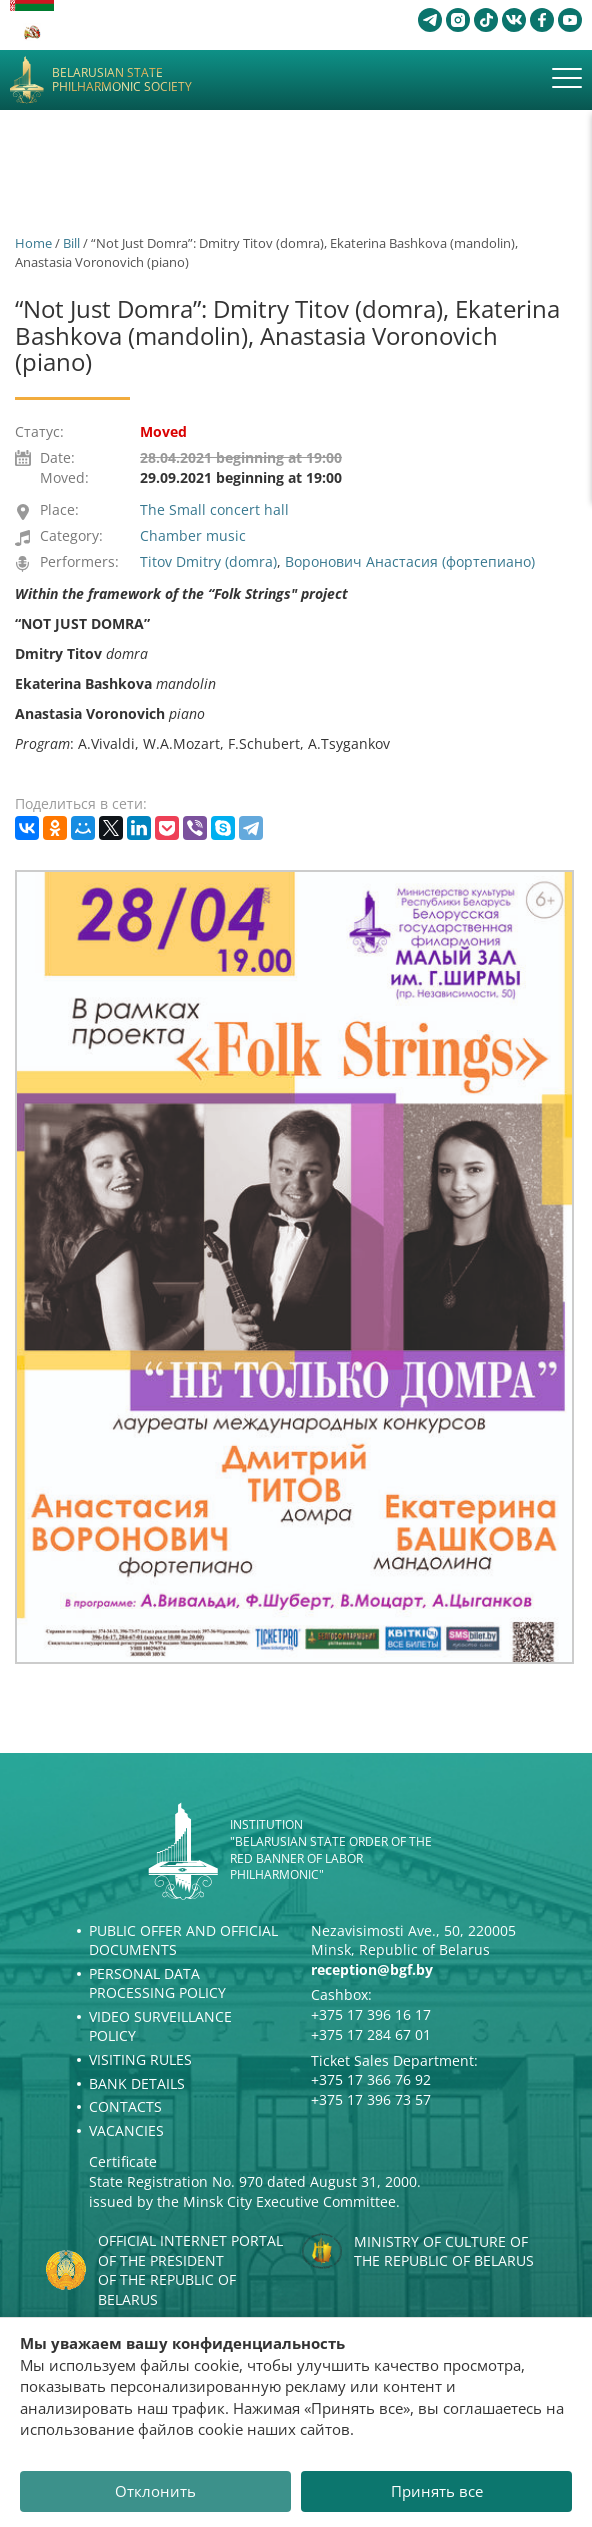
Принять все (437, 2491)
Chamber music (193, 535)
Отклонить (155, 2491)
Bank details (137, 2083)
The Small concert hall (214, 509)
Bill (71, 243)
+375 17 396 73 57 (371, 2099)
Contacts (125, 2106)
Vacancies (126, 2130)
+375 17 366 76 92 (371, 2079)
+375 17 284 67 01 (371, 2034)
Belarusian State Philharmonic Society (122, 80)
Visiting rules (140, 2059)
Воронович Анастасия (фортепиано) (410, 561)
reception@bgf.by (372, 1969)
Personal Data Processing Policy (157, 1983)
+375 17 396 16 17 (371, 2014)
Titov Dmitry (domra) (208, 561)
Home (33, 243)
